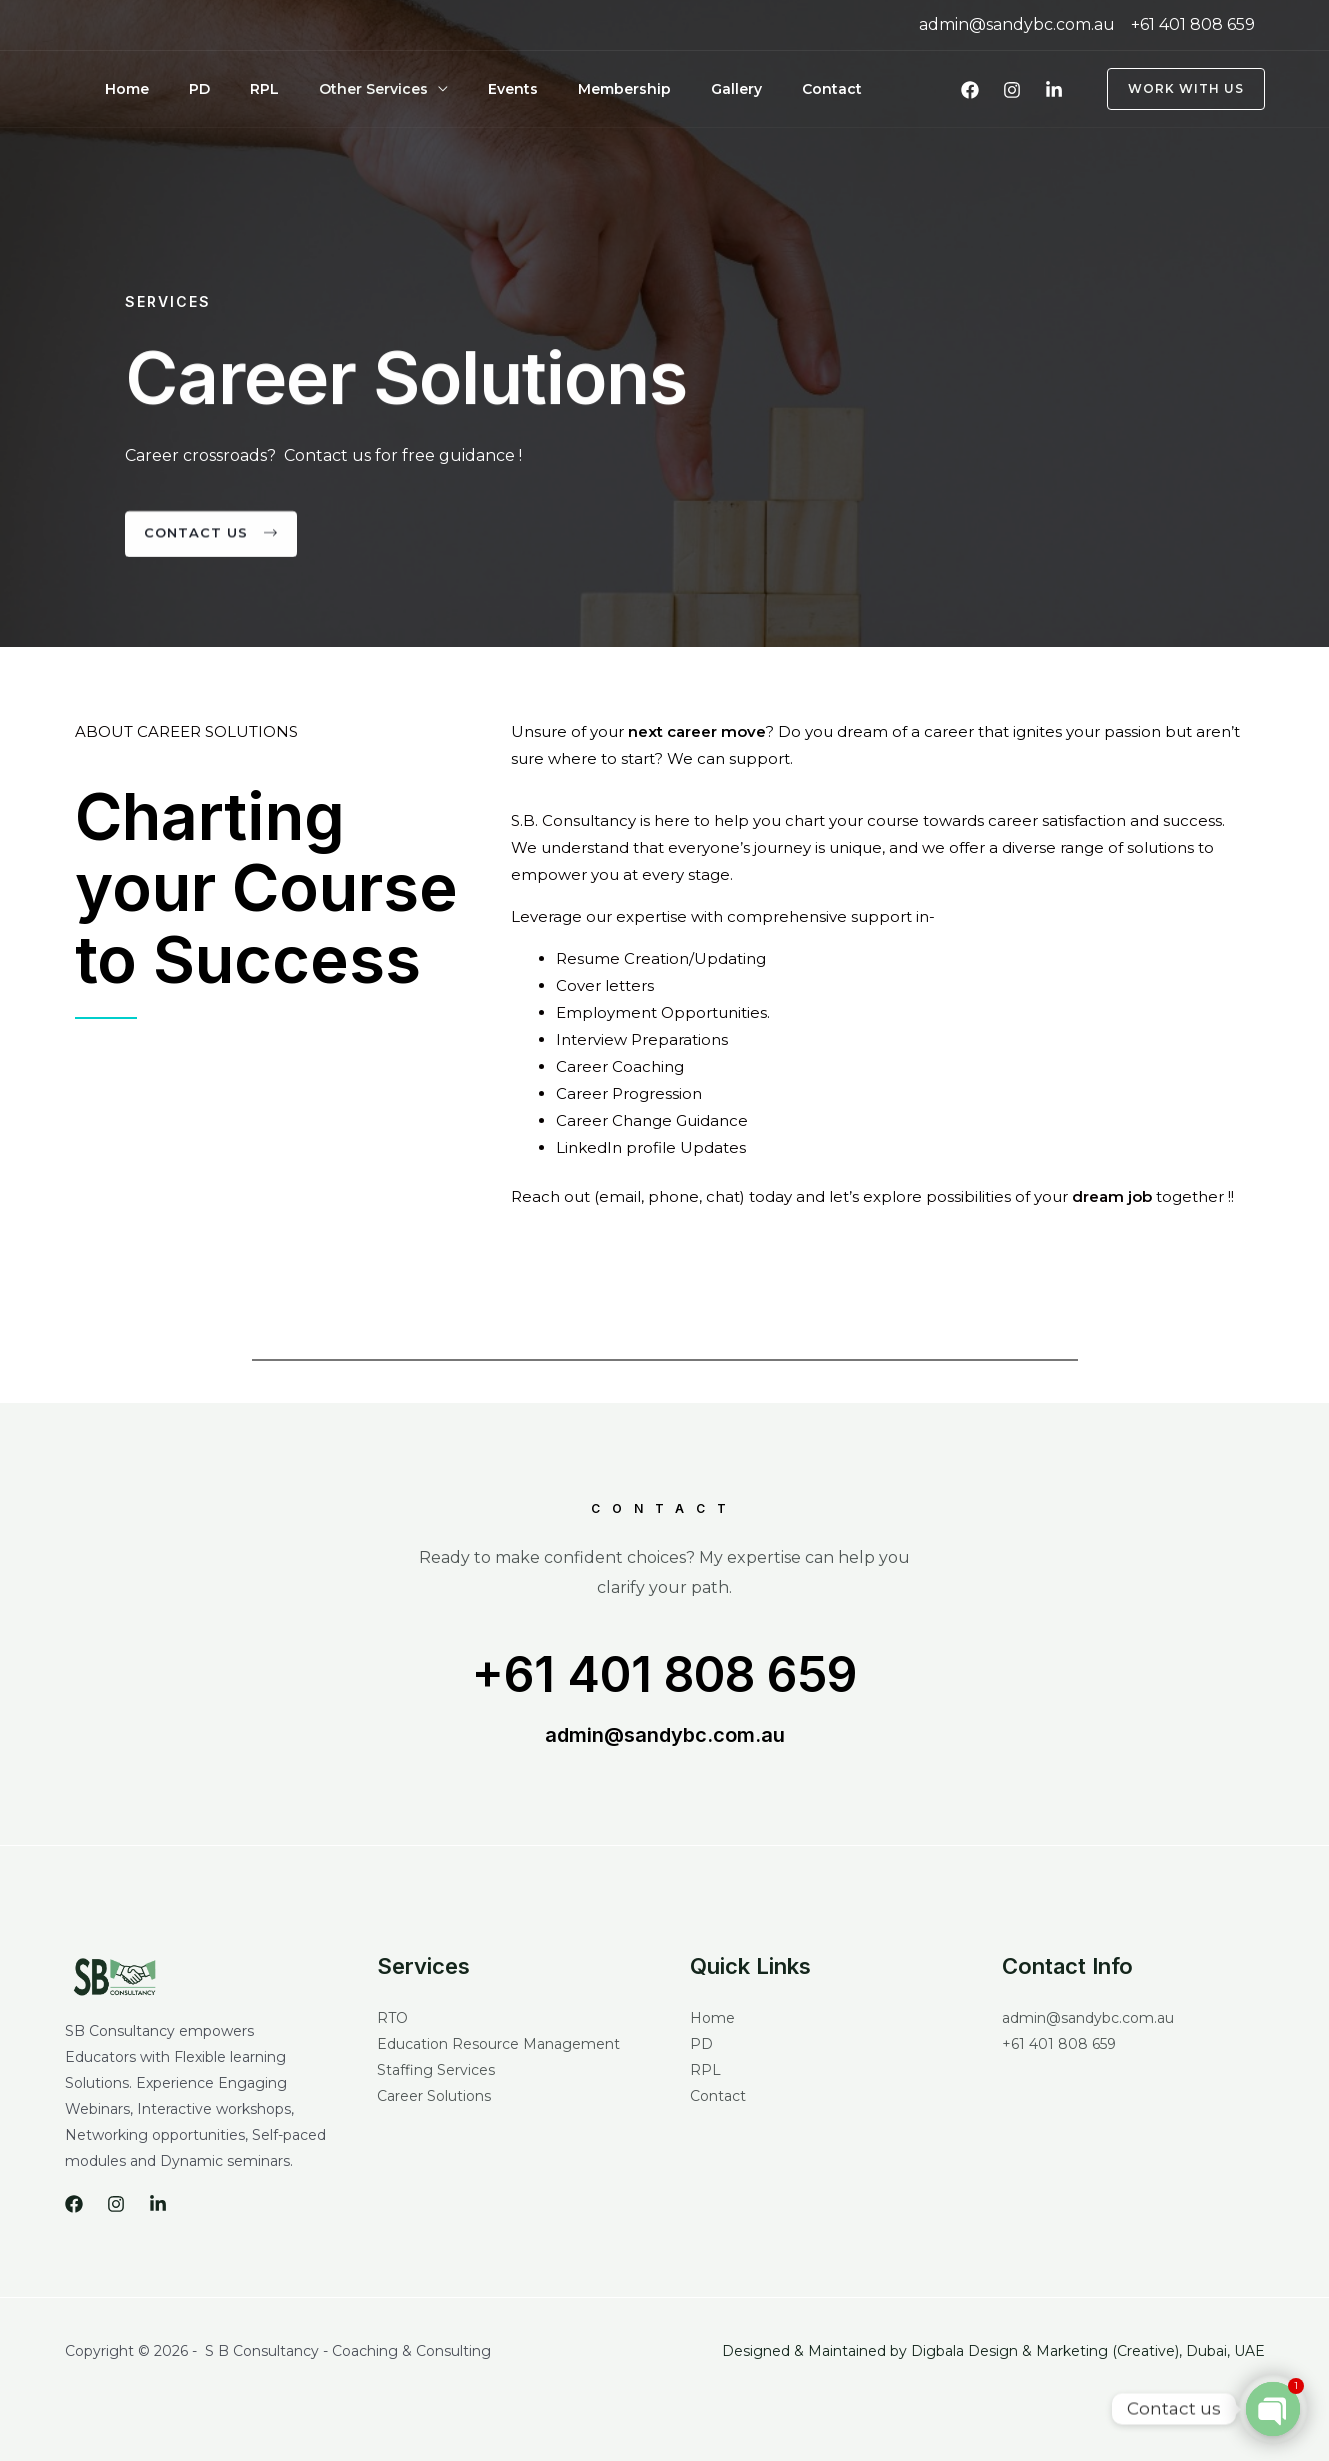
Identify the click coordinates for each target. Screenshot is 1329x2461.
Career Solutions (434, 2099)
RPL (224, 89)
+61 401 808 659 (665, 1675)
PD (175, 89)
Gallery (632, 89)
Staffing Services (436, 2073)
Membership (536, 89)
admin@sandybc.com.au (665, 1738)
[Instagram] (1012, 90)
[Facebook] (970, 90)
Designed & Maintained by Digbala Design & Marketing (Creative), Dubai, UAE (993, 2354)
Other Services (317, 89)
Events (441, 89)
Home (119, 89)
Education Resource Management (498, 2047)
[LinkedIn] (1054, 90)
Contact (712, 89)
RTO (392, 2021)
